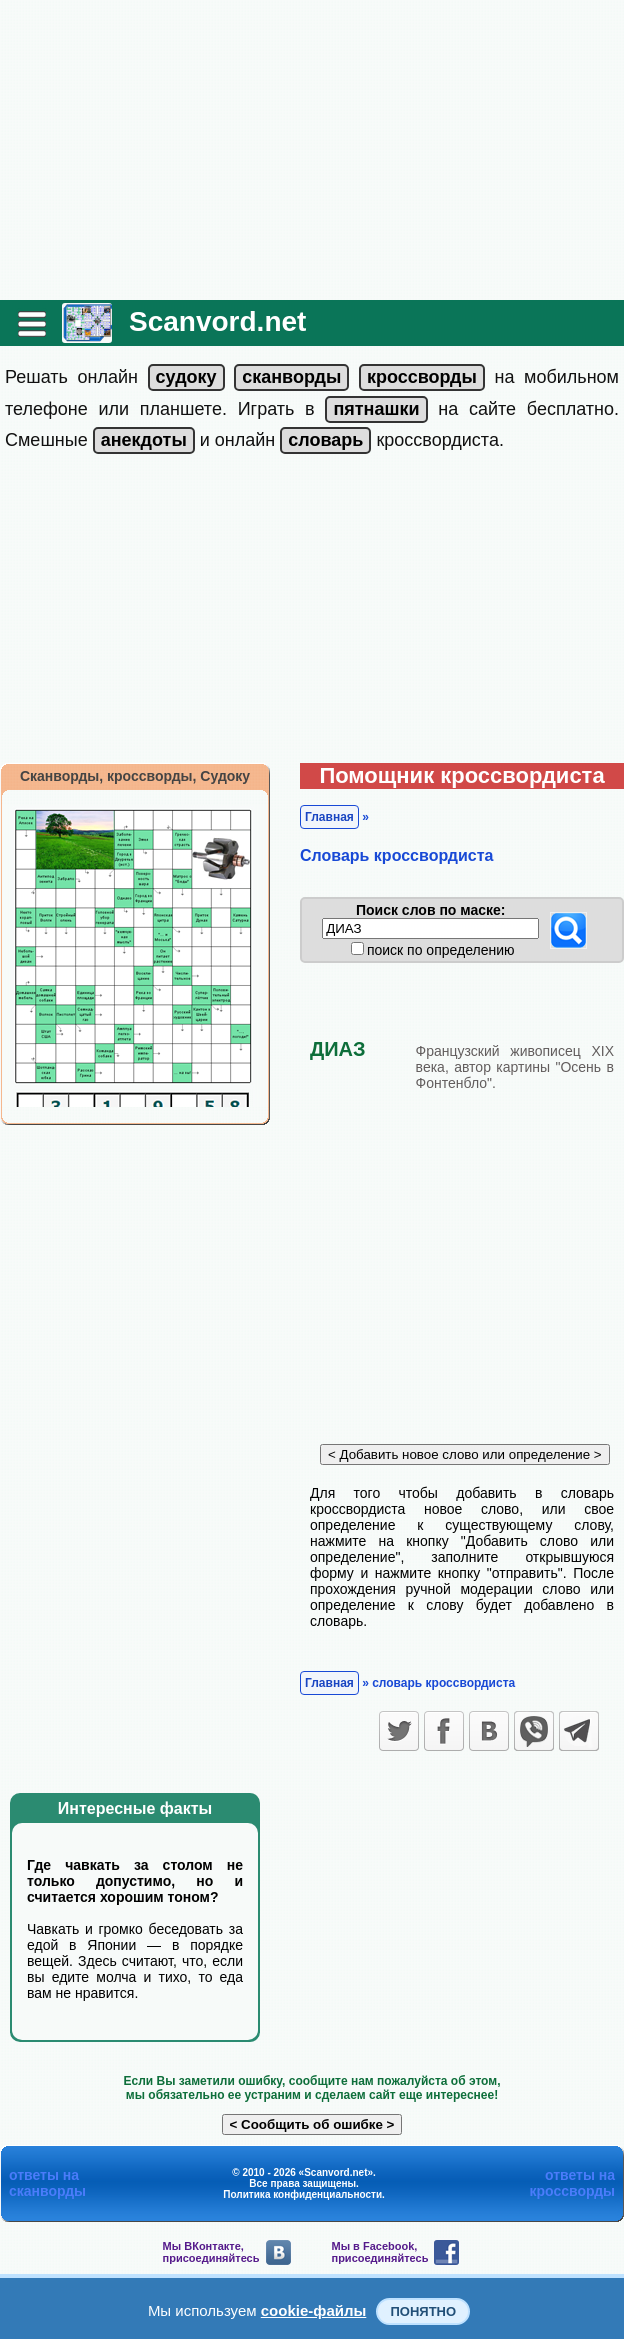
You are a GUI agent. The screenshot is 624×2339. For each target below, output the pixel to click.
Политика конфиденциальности (302, 2194)
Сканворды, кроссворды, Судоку (135, 776)
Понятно (423, 2311)
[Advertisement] (312, 150)
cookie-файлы (314, 2310)
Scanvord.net (217, 321)
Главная (329, 817)
